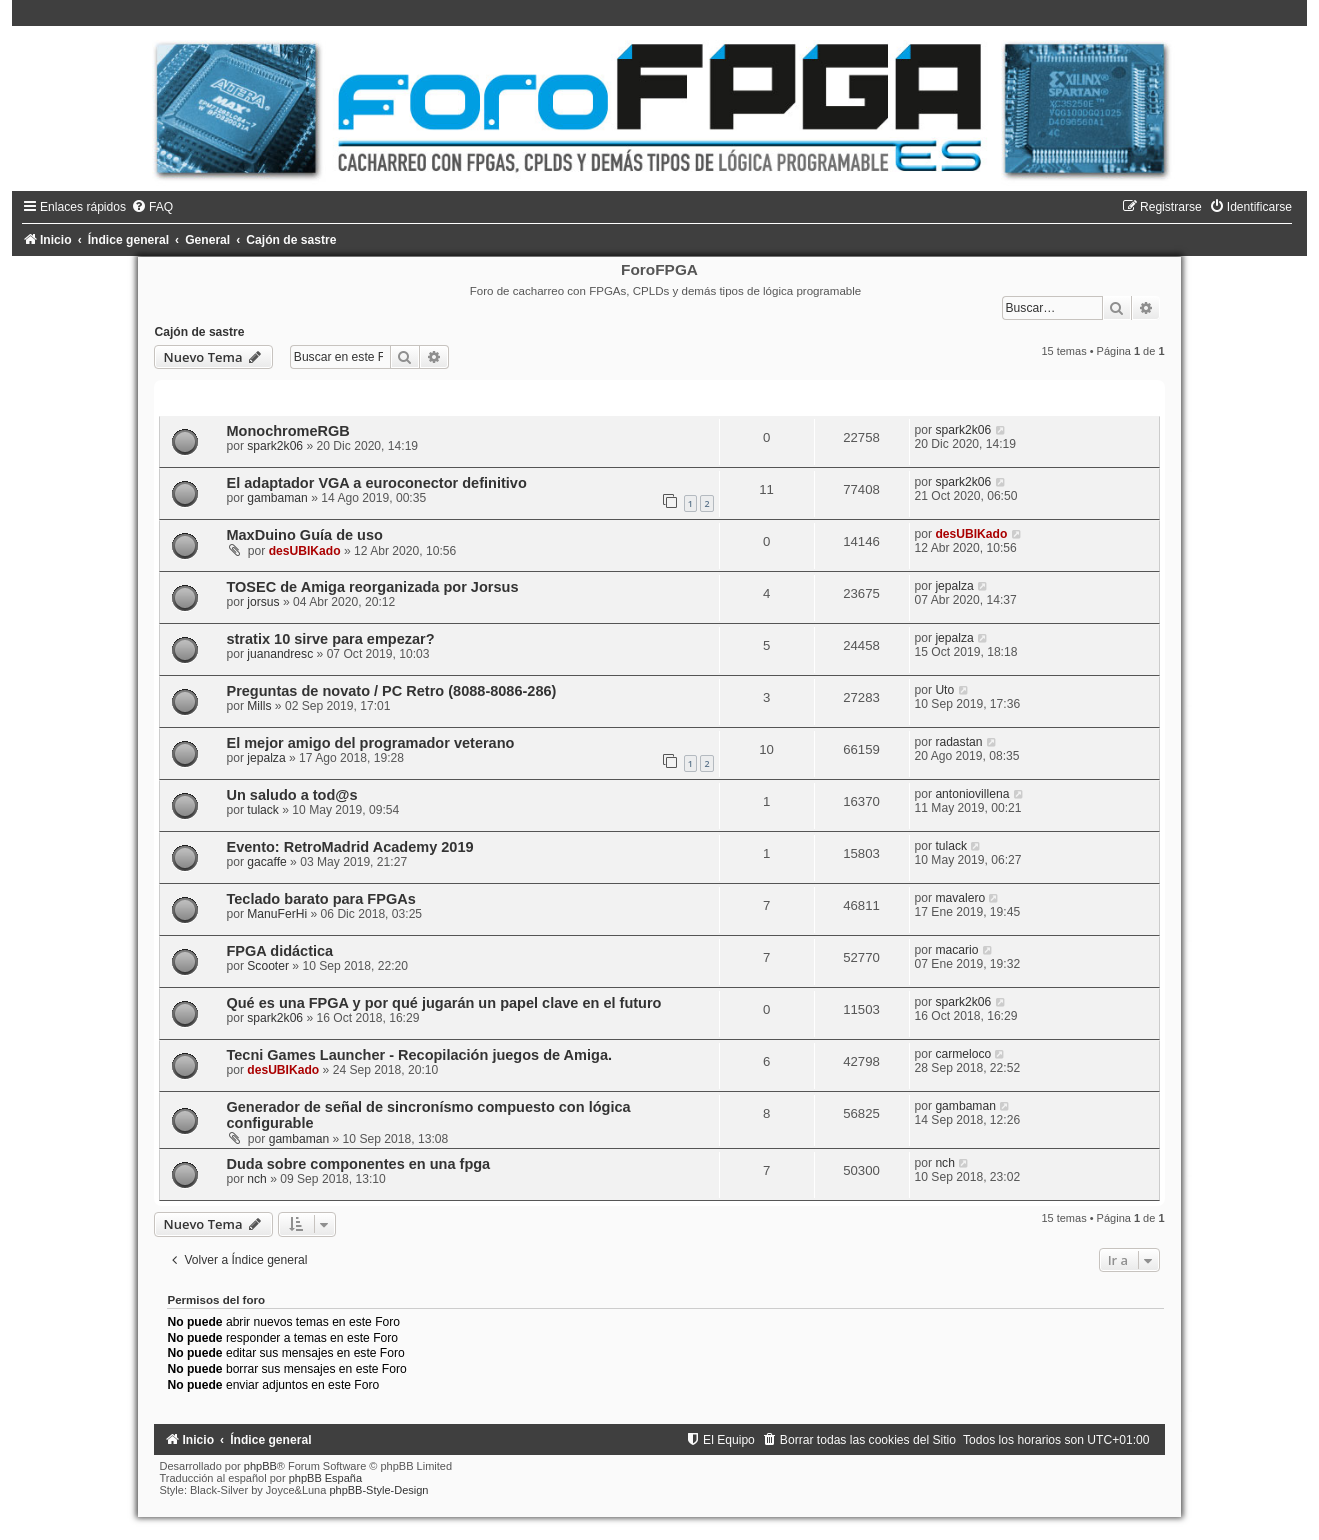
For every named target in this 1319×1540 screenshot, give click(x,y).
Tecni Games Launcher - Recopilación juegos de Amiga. (419, 1055)
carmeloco (963, 1054)
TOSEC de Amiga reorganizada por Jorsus (372, 587)
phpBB (260, 1466)
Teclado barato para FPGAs (320, 899)
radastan (958, 742)
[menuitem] (152, 207)
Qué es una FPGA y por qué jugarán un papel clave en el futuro (443, 1003)
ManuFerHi (277, 914)
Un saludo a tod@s (291, 795)
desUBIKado (305, 551)
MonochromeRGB (287, 431)
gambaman (277, 498)
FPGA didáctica (279, 951)
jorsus (263, 602)
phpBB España (325, 1478)
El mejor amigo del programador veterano (370, 743)
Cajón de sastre (199, 332)
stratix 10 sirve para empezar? (330, 639)
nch (257, 1179)
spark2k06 (275, 446)
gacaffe (266, 862)
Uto (944, 690)
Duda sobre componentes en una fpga (358, 1164)
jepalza (954, 586)
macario (956, 950)
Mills (259, 706)
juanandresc (280, 654)
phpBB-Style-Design (378, 1490)
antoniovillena (972, 794)
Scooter (268, 966)
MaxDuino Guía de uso (304, 535)
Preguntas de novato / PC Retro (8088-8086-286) (391, 691)
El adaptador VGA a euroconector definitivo (376, 483)
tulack (263, 810)
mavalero (960, 898)
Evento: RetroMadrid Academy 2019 (349, 847)
